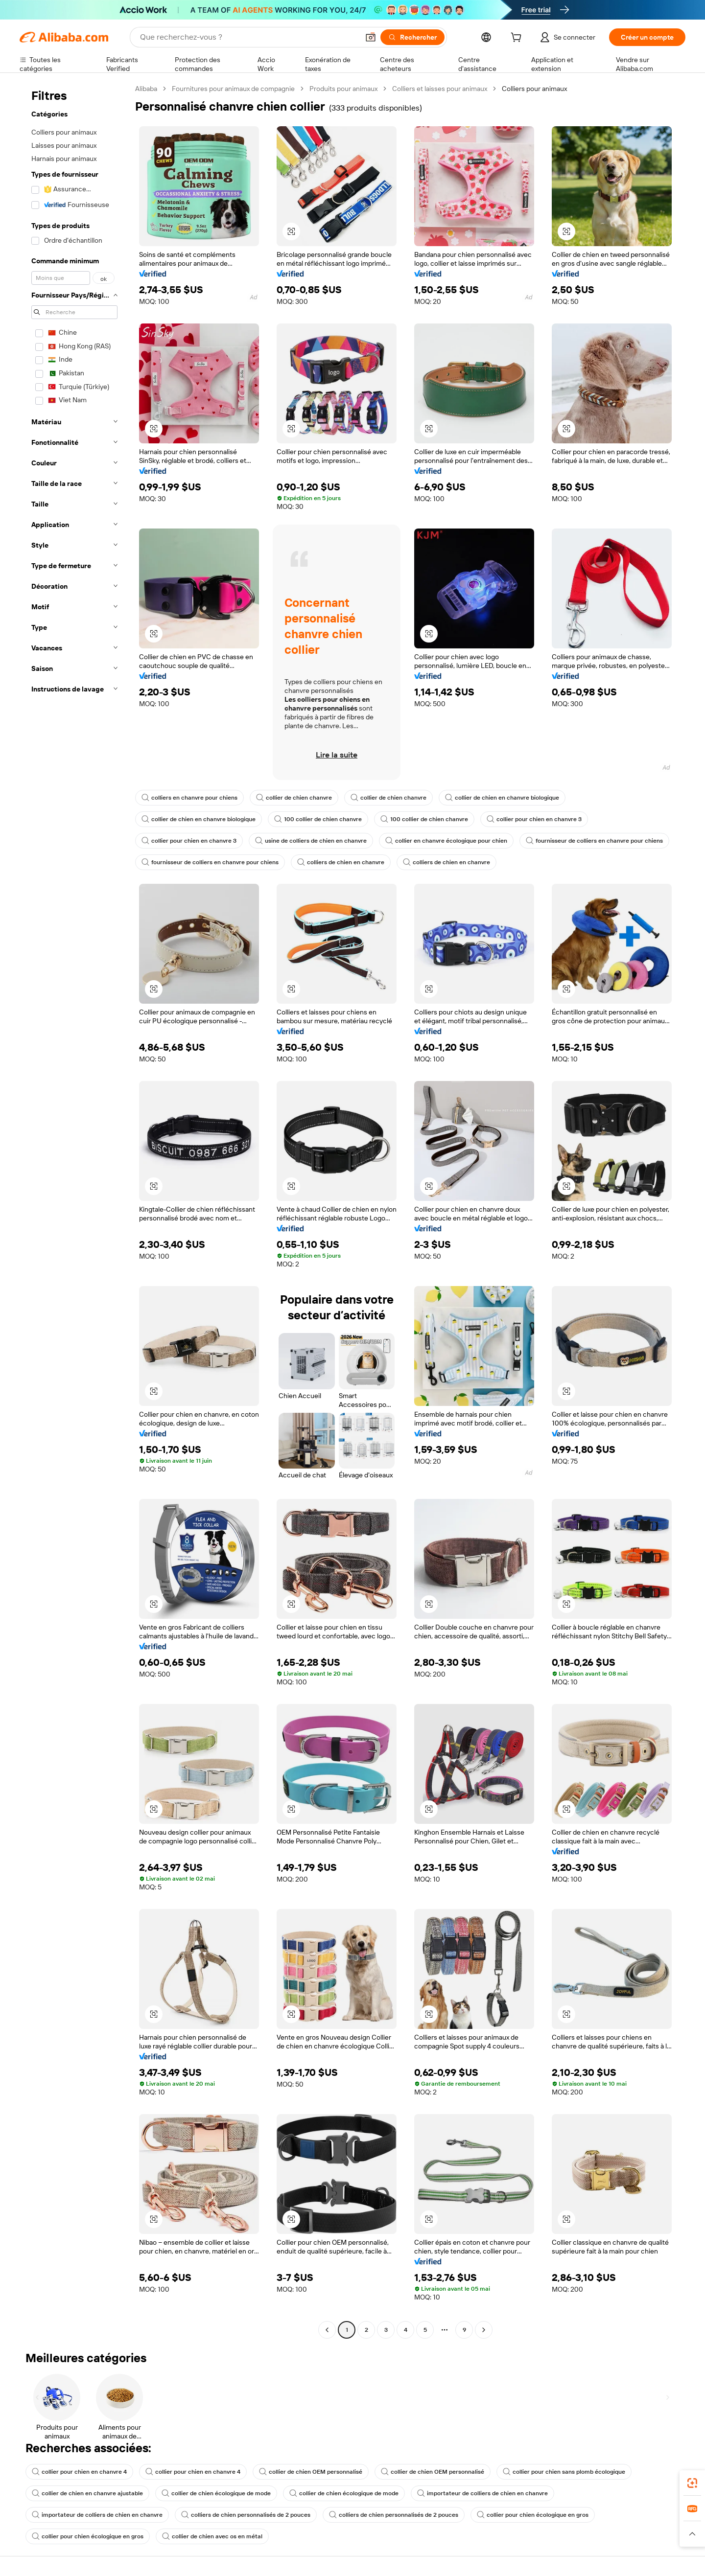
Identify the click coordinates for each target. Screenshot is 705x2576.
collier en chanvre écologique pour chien (446, 841)
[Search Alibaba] (248, 37)
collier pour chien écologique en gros (532, 2515)
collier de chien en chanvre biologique (502, 798)
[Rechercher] (412, 37)
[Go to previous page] (327, 2330)
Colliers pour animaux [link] (534, 88)
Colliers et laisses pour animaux (439, 88)
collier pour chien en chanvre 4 (79, 2472)
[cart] (518, 39)
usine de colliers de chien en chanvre (311, 841)
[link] (692, 2483)
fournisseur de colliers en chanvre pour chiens (594, 841)
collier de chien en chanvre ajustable (87, 2493)
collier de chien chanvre (294, 798)
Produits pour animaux (343, 88)
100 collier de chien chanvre (318, 819)
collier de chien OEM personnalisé (310, 2472)
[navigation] (74, 1210)
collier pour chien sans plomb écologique (564, 2472)
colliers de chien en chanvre (340, 862)
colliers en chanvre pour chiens (189, 798)
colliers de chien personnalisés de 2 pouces (245, 2515)
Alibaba (146, 88)
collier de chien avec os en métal (212, 2536)
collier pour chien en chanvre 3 (534, 819)
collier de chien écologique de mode (216, 2493)
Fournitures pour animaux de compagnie (233, 88)
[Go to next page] (484, 2330)
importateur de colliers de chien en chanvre (482, 2493)
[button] (370, 37)
